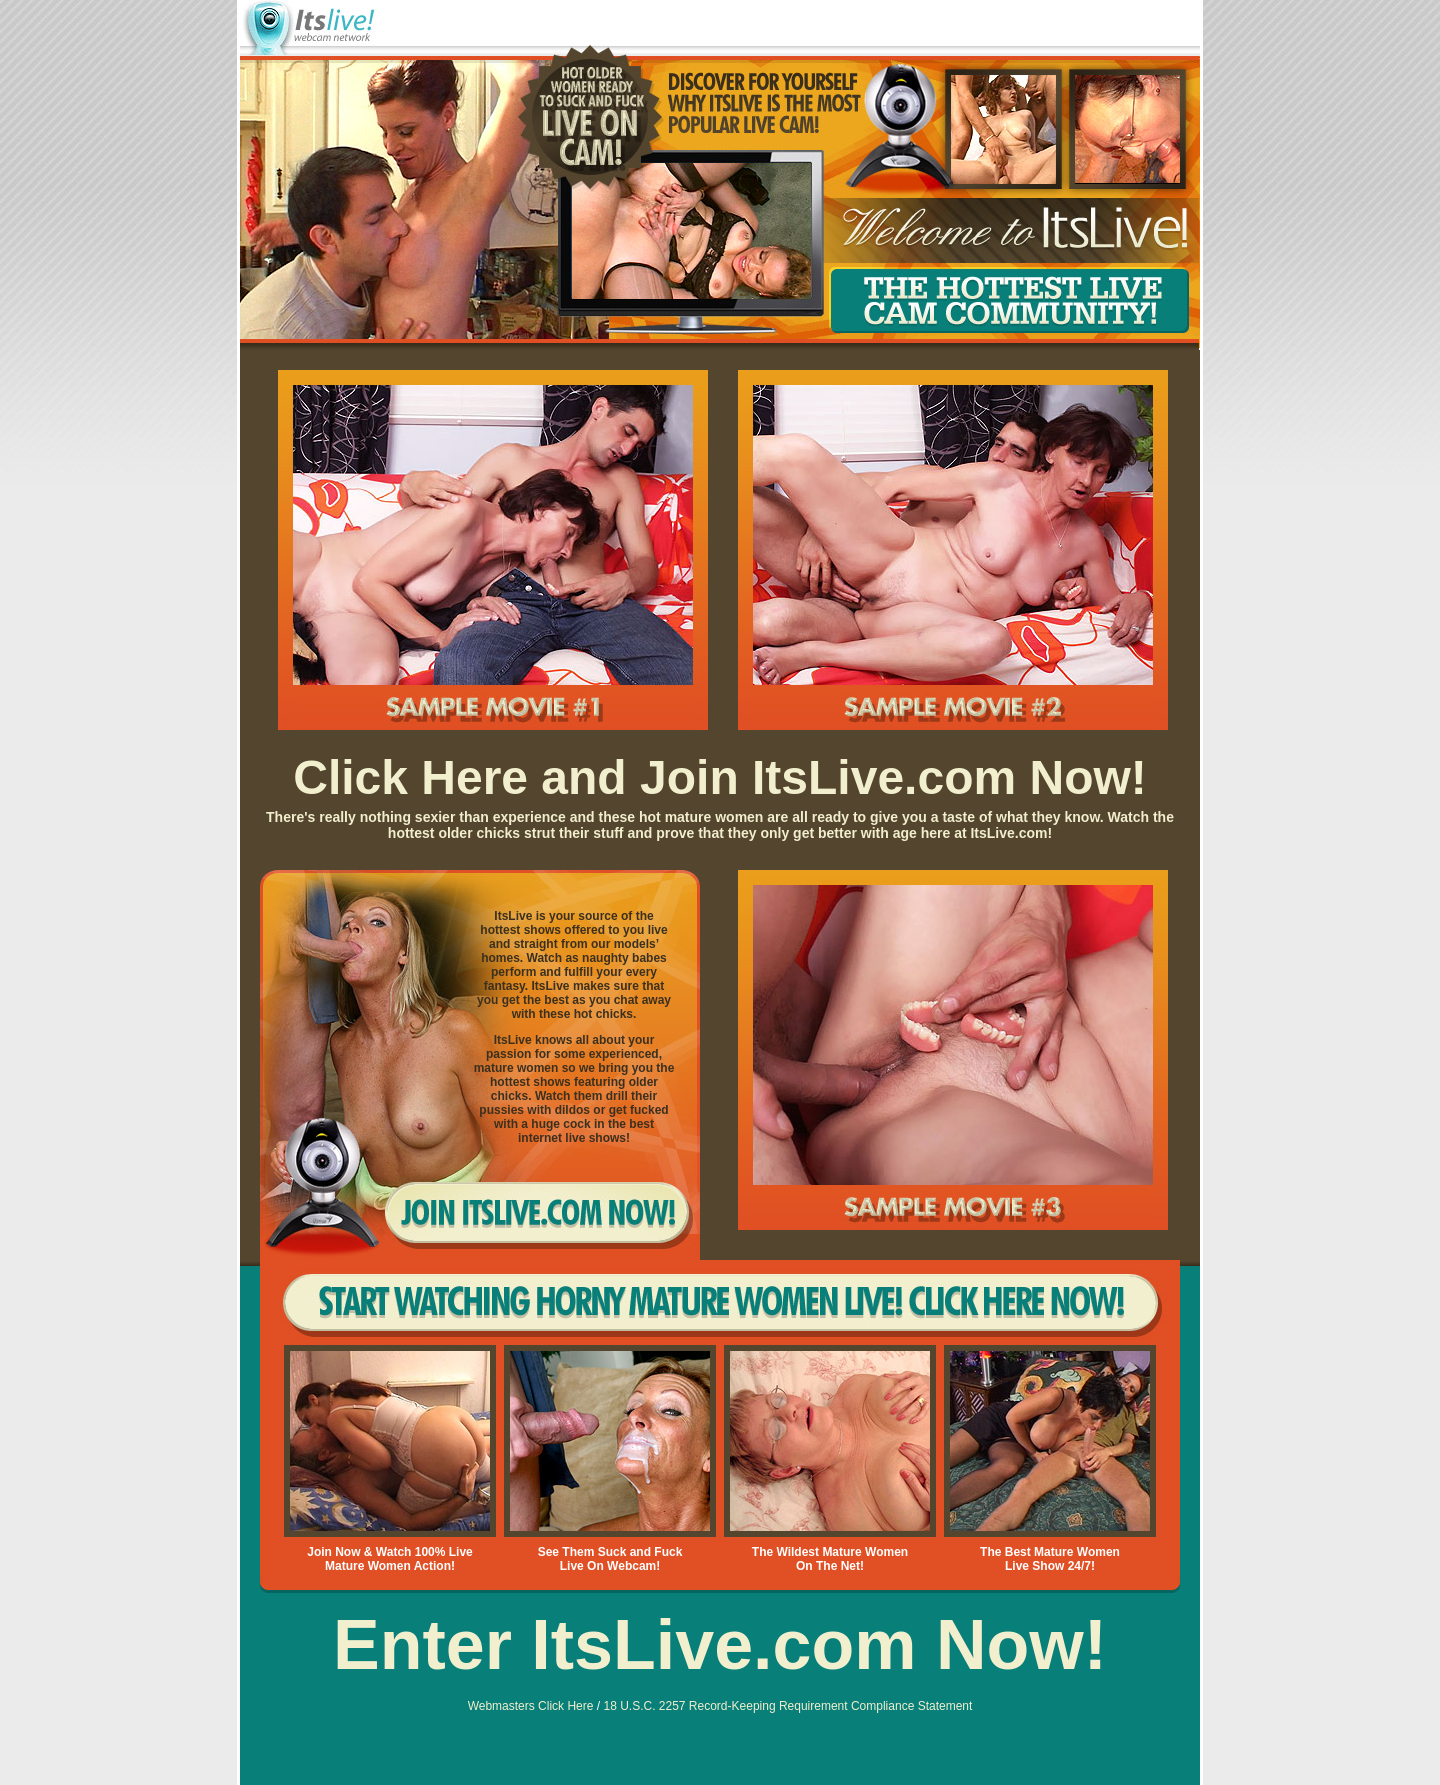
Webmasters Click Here (531, 1706)
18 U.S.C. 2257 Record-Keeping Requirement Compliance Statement (787, 1706)
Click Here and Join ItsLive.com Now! (720, 777)
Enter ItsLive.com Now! (720, 1645)
